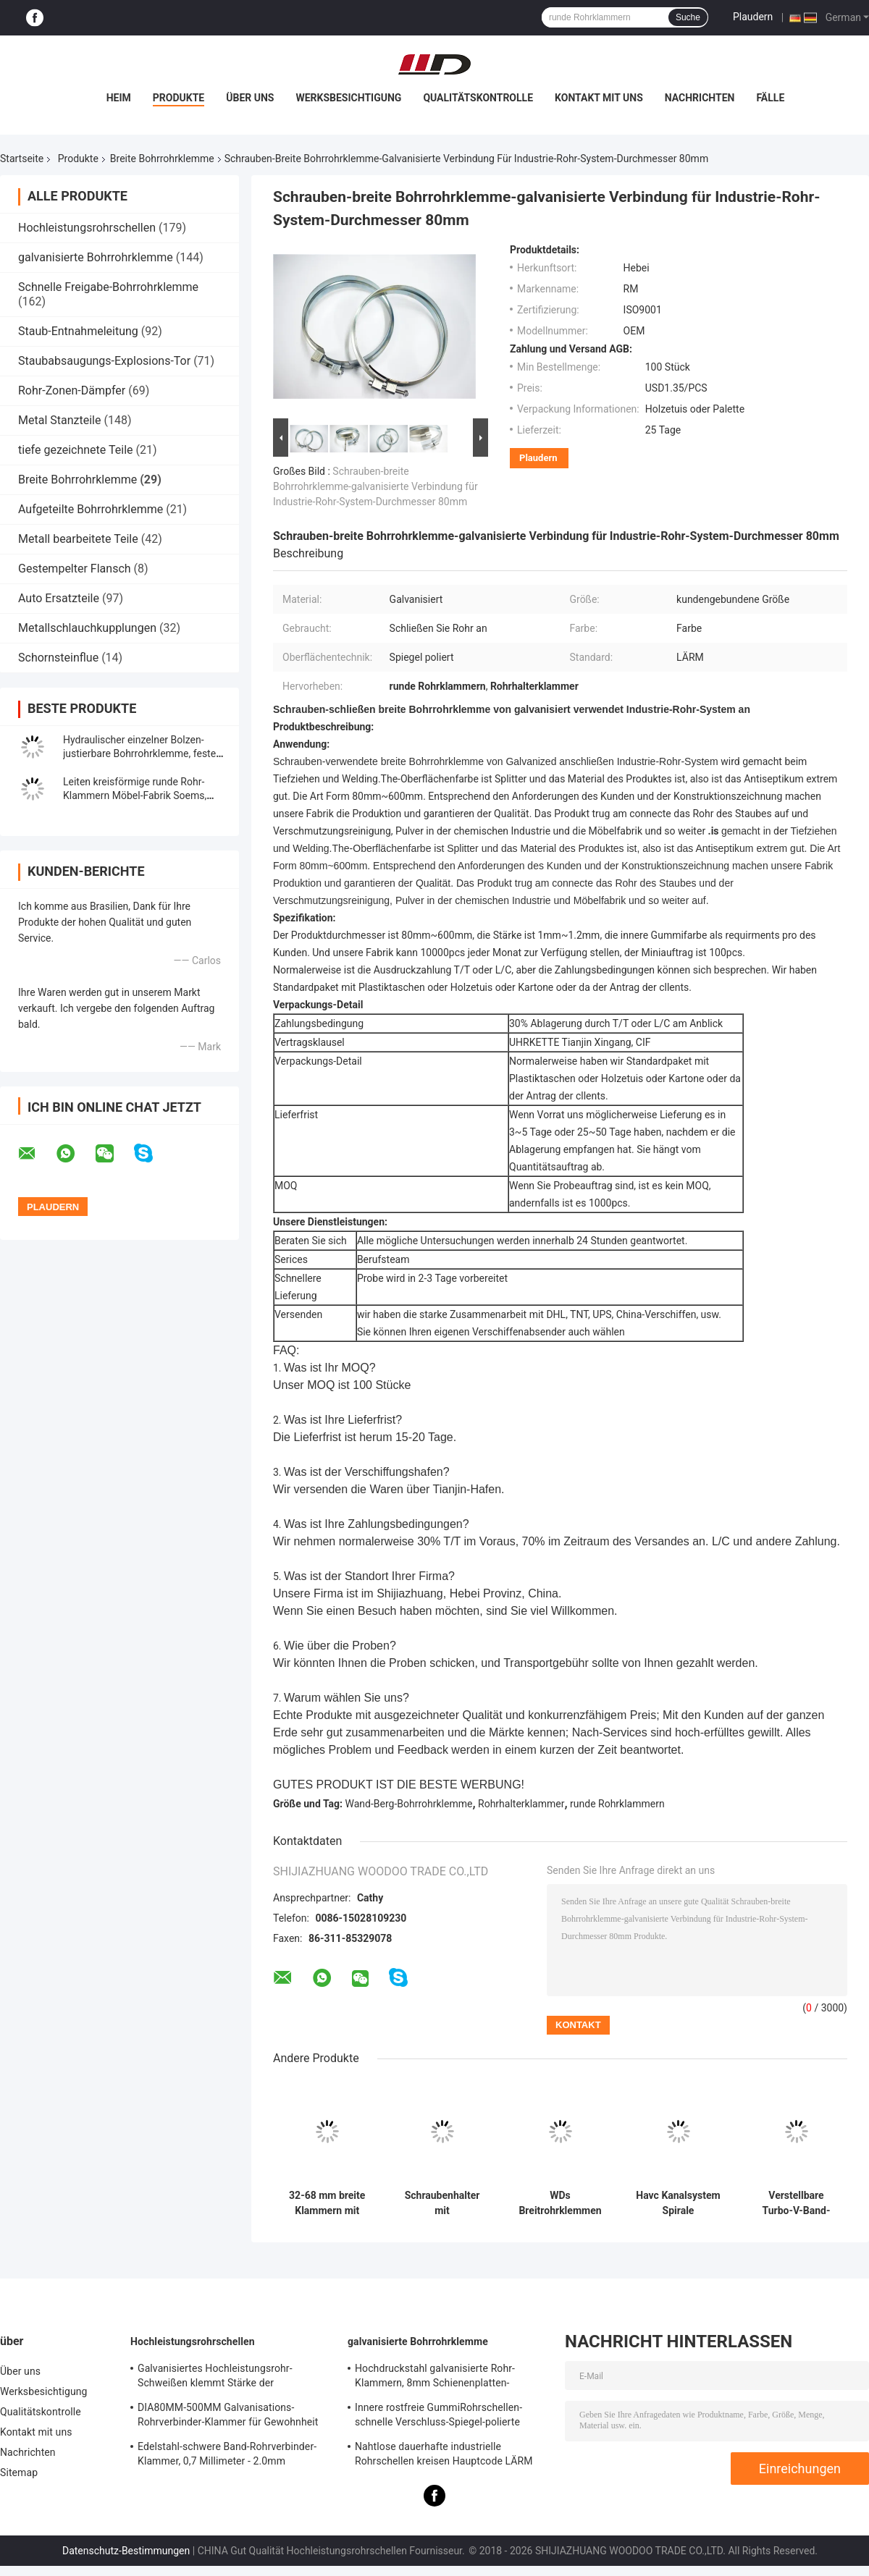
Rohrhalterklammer (521, 1803)
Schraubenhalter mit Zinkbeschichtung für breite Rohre (442, 2203)
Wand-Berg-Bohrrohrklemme (409, 1803)
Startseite (21, 158)
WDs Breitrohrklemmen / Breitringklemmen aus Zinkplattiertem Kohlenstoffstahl (560, 2203)
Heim (118, 98)
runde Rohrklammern (617, 1803)
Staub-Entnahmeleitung (78, 331)
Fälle (770, 98)
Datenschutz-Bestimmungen (126, 2550)
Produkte (178, 98)
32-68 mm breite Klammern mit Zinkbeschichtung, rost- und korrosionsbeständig (327, 2203)
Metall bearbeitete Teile (78, 539)
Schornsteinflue (58, 657)
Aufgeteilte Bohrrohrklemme (90, 509)
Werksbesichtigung (348, 98)
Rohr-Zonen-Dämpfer (71, 390)
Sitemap (19, 2472)
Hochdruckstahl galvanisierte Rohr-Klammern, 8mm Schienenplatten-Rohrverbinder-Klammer (435, 2377)
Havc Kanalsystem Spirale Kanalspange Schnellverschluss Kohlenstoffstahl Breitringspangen (678, 2203)
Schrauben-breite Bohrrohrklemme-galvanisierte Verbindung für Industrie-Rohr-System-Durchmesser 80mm (375, 486)
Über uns (250, 98)
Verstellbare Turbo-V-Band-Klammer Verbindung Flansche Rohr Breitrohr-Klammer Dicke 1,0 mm (796, 2203)
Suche (688, 17)
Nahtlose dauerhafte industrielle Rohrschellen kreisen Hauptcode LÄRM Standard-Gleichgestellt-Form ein (444, 2456)
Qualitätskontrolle (478, 98)
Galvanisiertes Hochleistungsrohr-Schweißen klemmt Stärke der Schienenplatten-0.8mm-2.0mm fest (220, 2377)
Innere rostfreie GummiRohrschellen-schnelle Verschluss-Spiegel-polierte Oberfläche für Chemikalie (438, 2417)
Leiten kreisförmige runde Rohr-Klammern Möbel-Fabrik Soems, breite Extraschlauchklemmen (134, 795)
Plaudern (753, 16)
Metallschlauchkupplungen (87, 628)
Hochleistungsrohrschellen (87, 228)
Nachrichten (700, 98)
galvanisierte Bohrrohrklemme (95, 257)
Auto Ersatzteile (58, 598)
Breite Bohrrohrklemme (162, 158)
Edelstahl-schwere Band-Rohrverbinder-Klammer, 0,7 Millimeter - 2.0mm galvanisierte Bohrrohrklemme (227, 2456)
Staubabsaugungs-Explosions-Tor (104, 361)
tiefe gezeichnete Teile (75, 450)
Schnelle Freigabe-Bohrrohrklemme (108, 287)
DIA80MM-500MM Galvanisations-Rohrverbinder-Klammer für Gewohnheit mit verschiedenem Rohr (228, 2417)
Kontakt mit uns (599, 98)
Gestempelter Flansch (74, 568)
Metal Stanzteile (59, 420)
